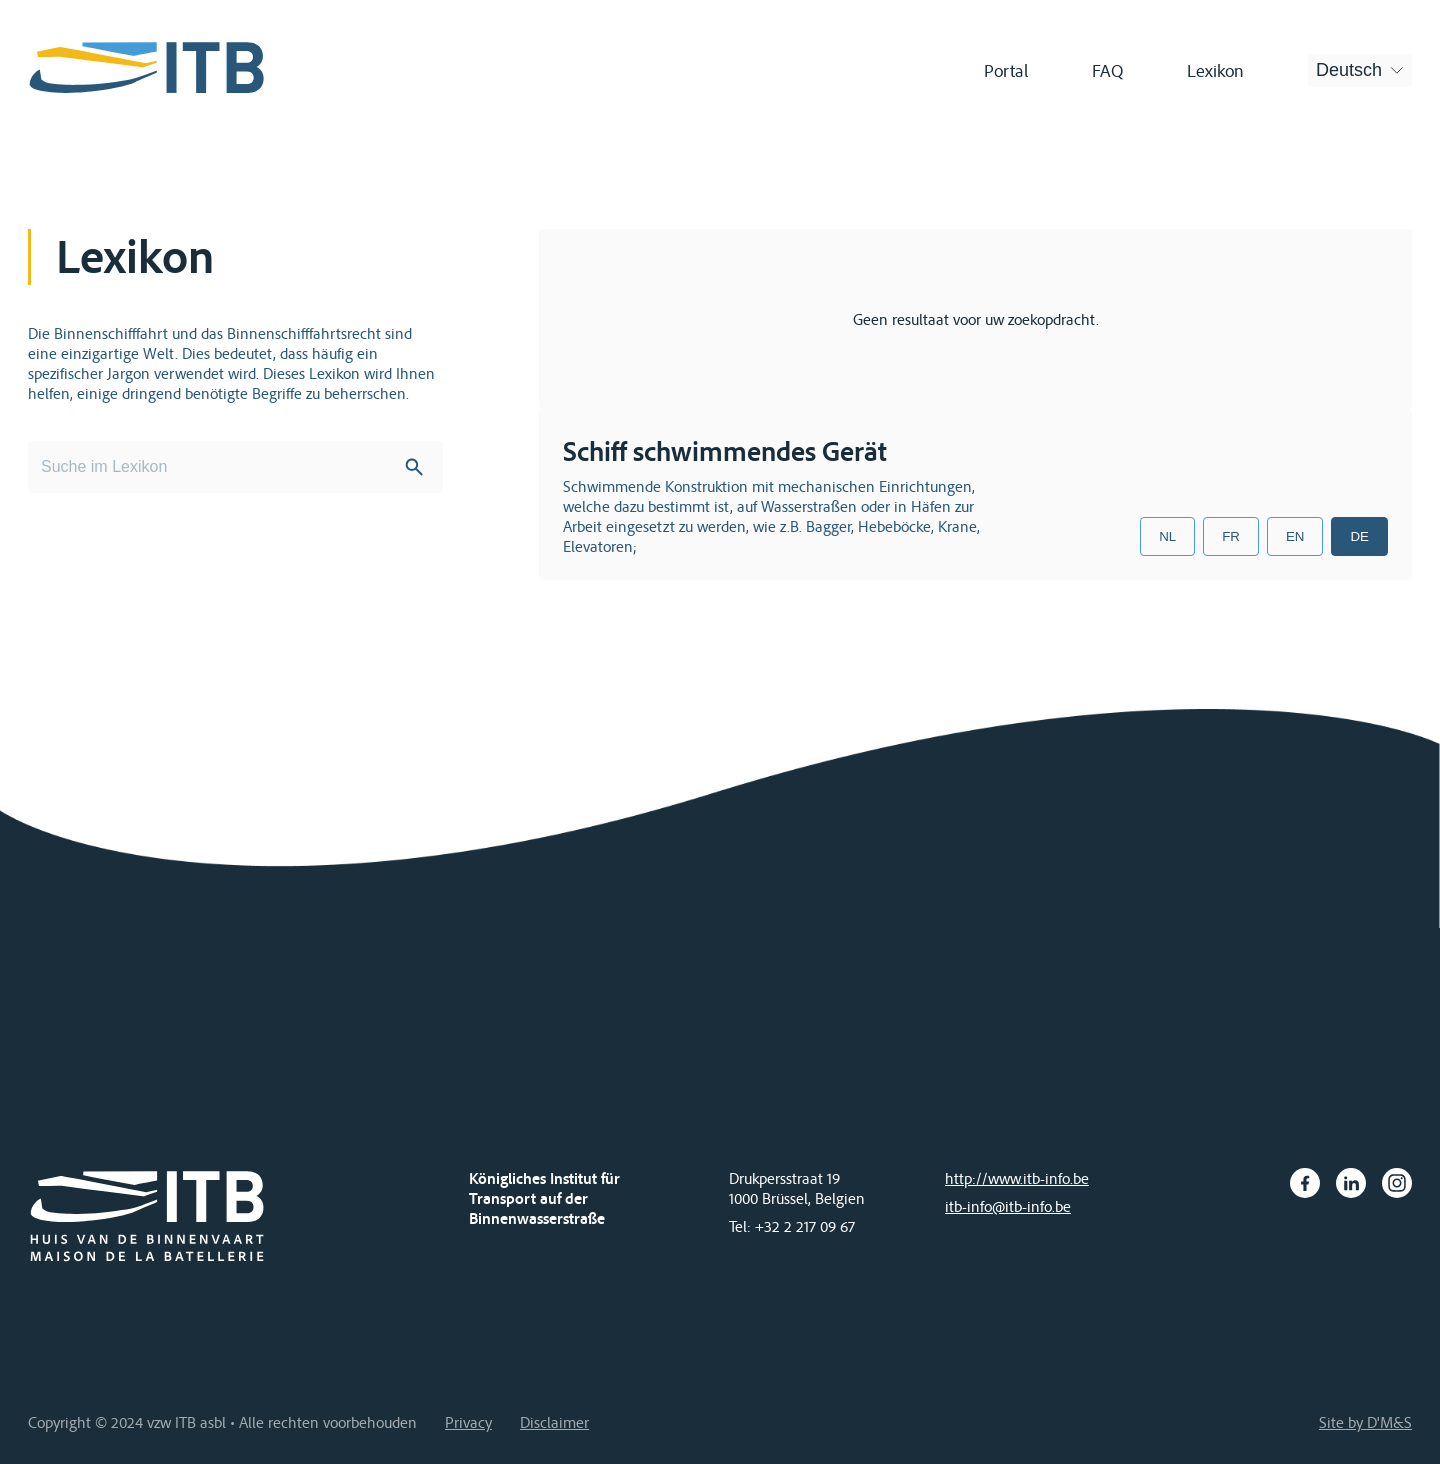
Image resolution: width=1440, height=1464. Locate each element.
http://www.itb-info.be (1017, 1178)
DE (1359, 536)
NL (1167, 536)
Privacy (468, 1422)
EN (1295, 536)
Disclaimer (554, 1422)
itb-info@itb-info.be (1008, 1206)
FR (1231, 536)
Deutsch (1349, 70)
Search (414, 467)
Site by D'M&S (1365, 1422)
